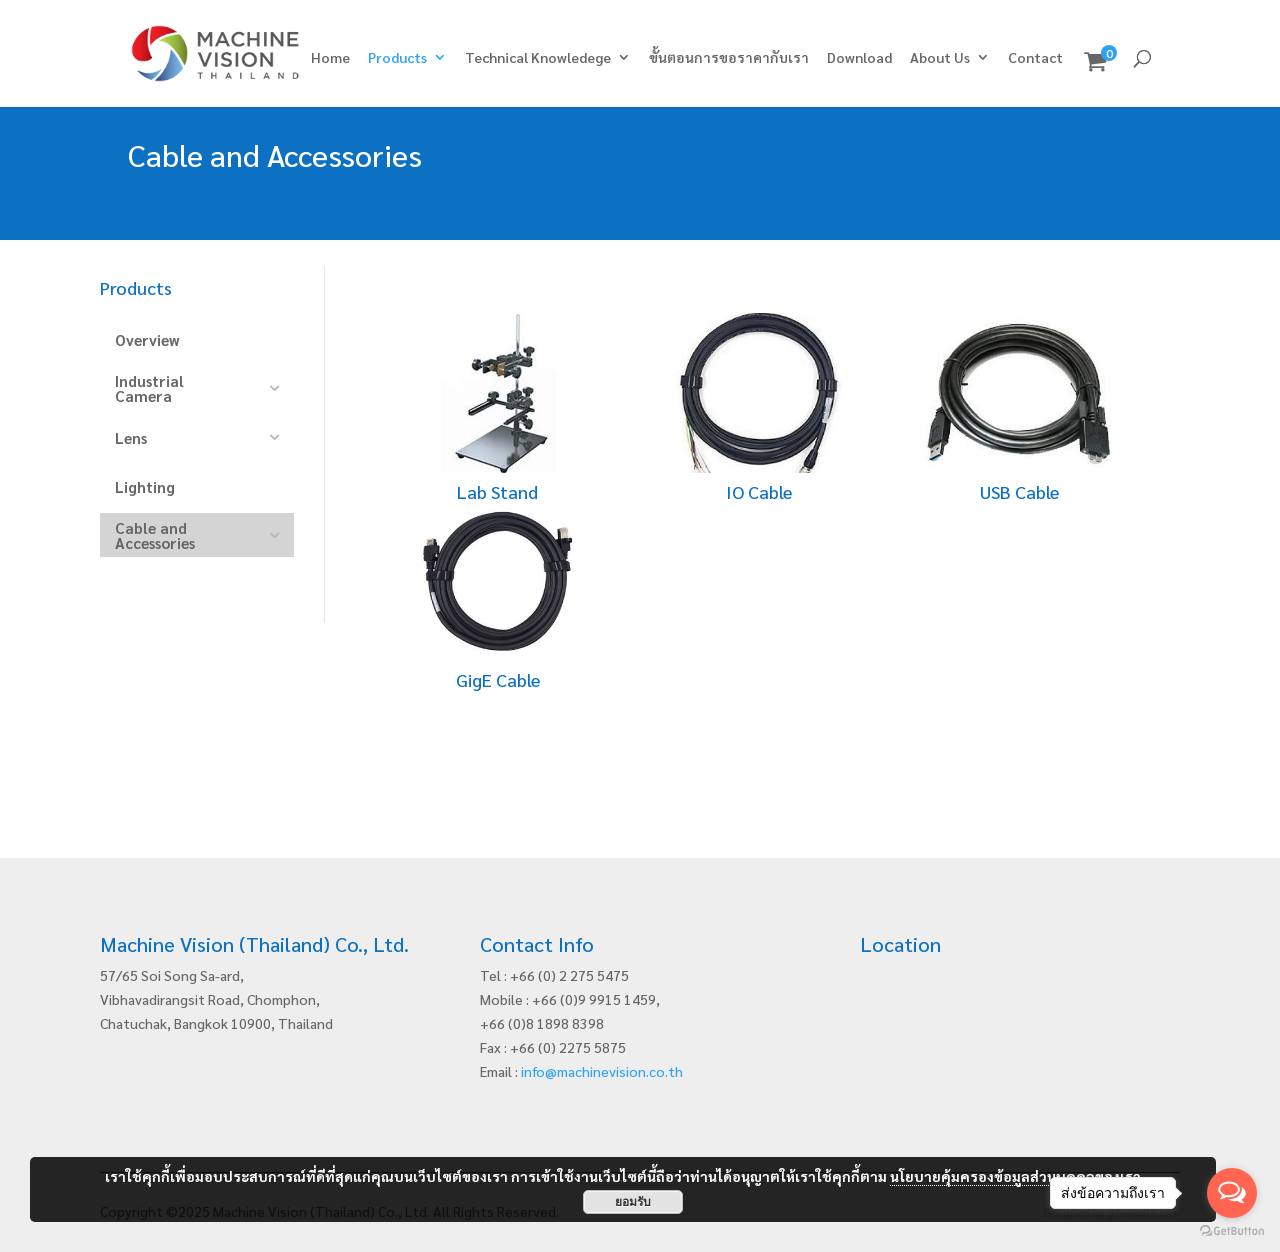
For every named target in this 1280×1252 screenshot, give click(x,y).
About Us (940, 58)
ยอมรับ (633, 1202)
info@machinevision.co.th (602, 1071)
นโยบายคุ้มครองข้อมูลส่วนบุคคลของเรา (1015, 1176)
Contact (1035, 58)
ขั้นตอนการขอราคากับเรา (729, 58)
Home (330, 58)
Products (397, 58)
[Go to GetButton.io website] (1232, 1231)
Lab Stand (497, 491)
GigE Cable (498, 679)
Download (859, 58)
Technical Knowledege (538, 58)
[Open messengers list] (1232, 1193)
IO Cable (759, 491)
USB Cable (1019, 491)
